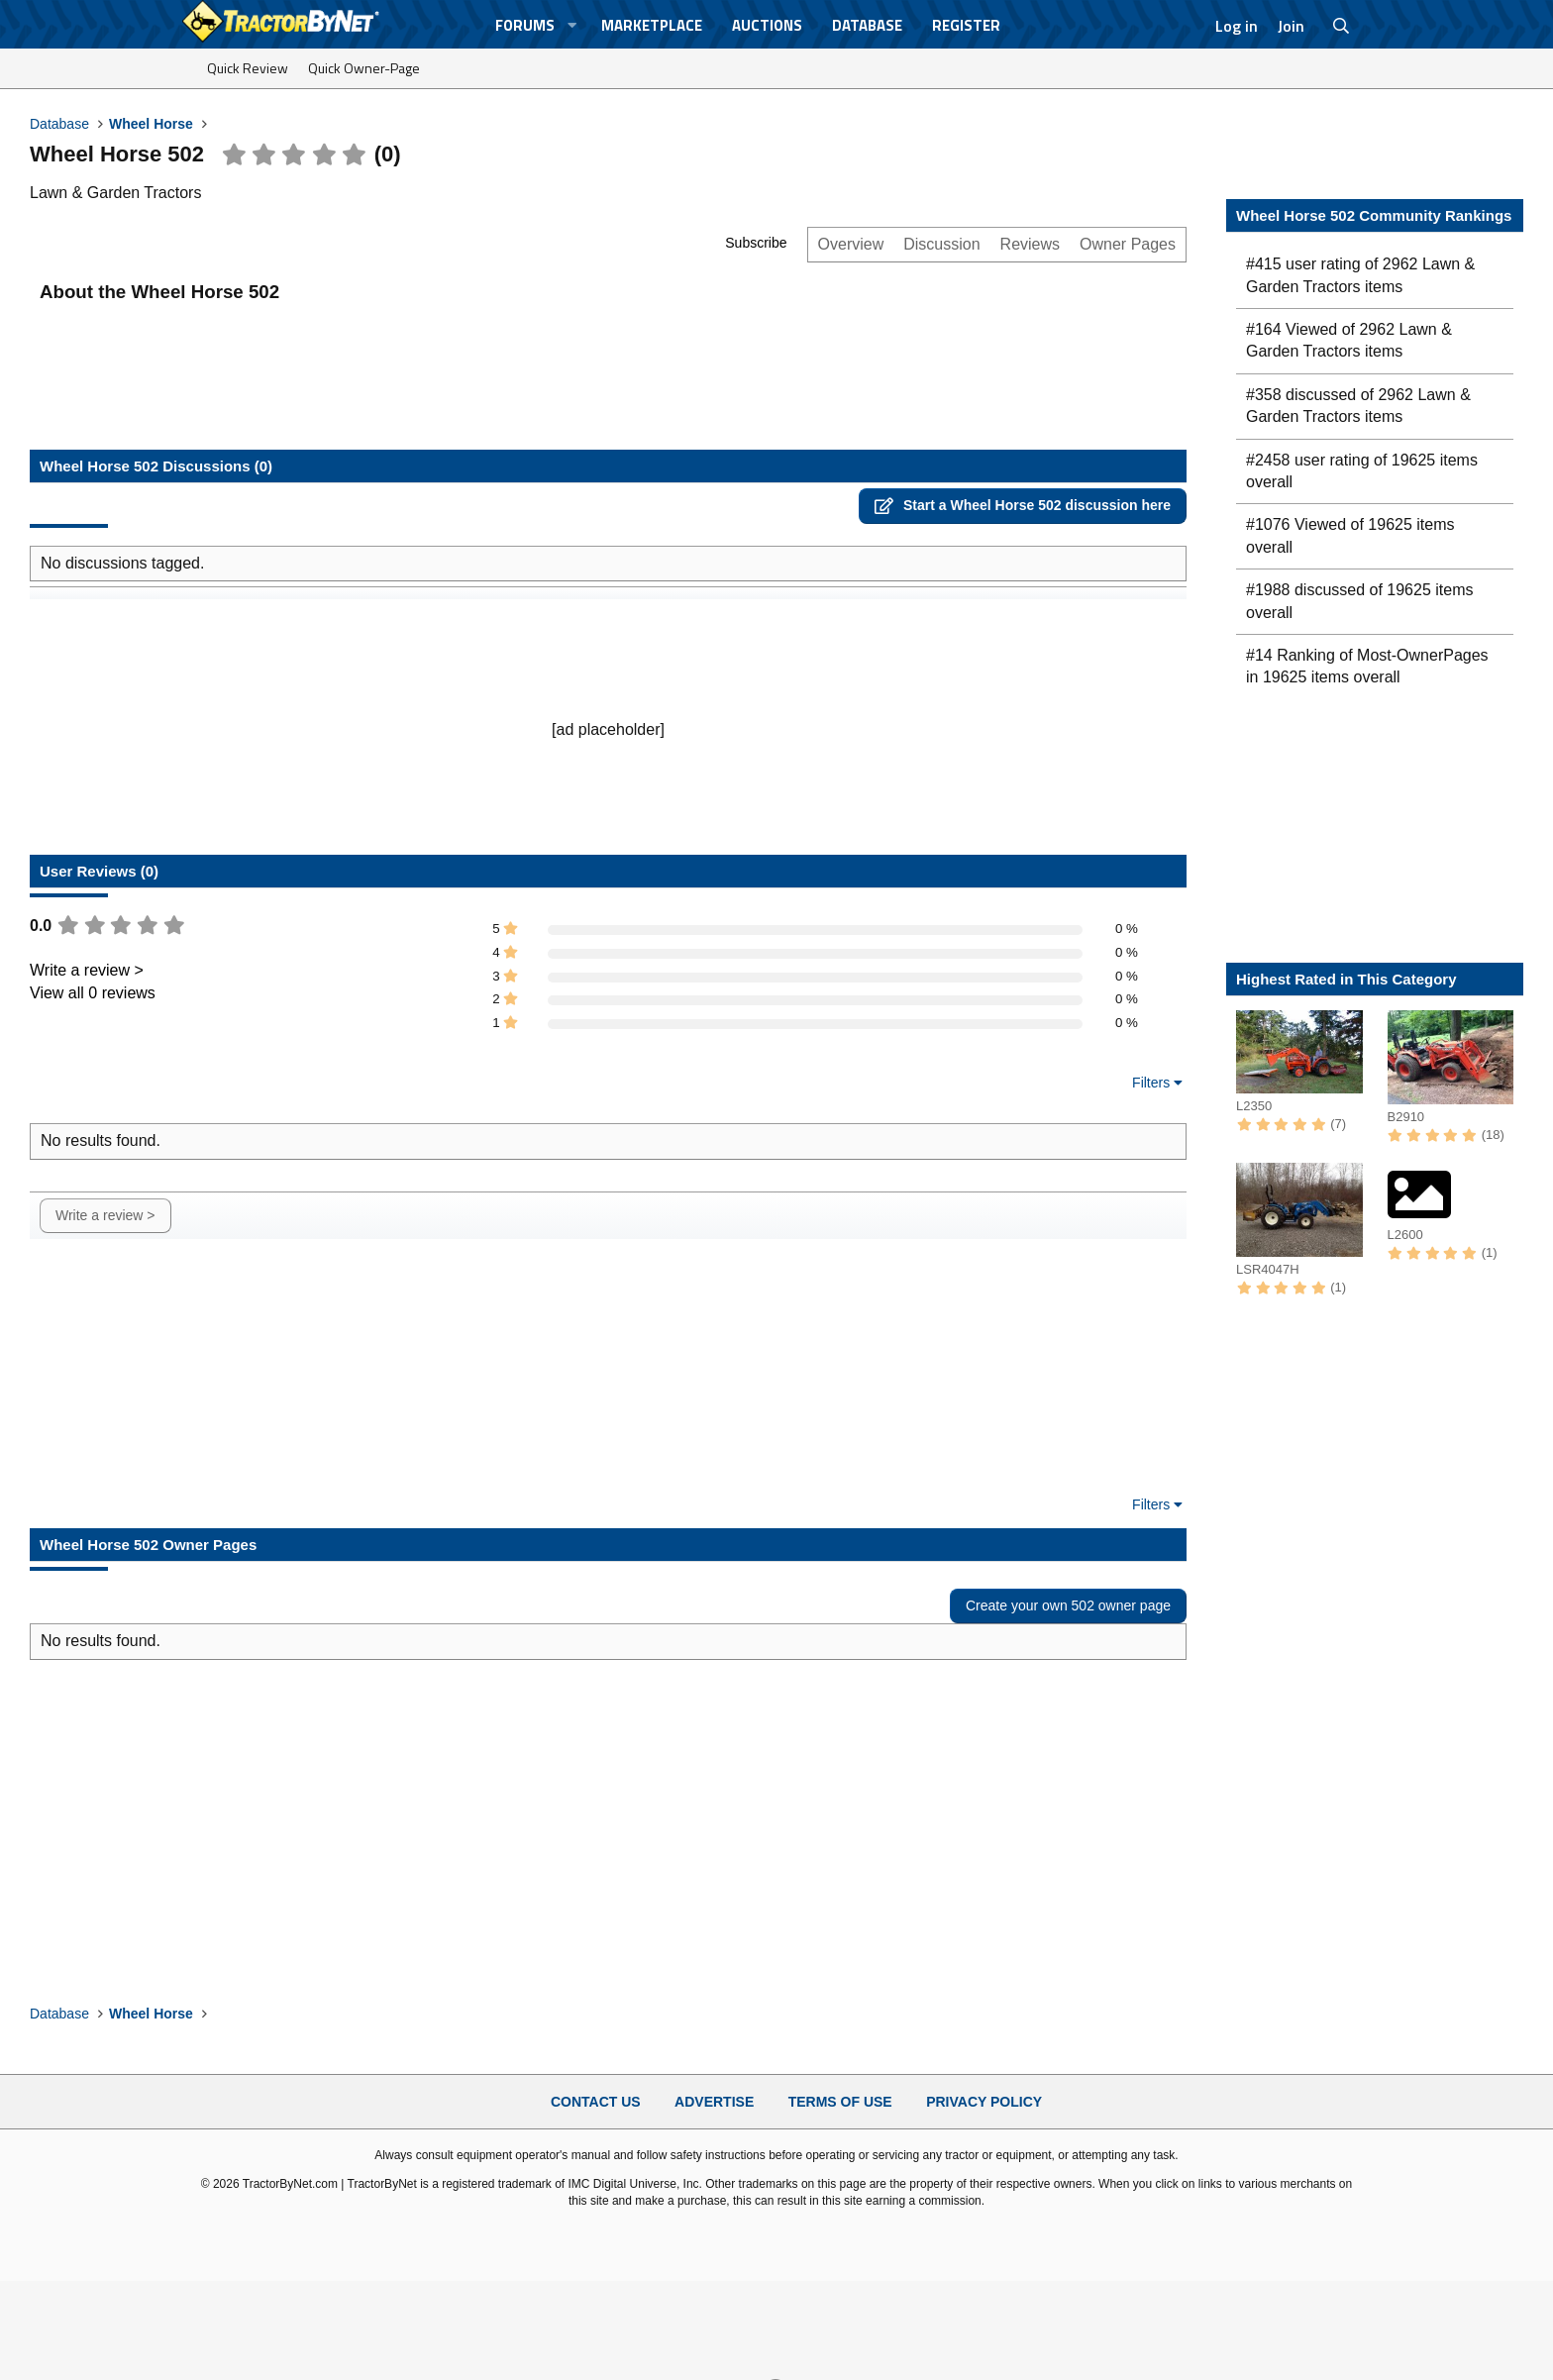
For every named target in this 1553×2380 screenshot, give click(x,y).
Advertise (714, 2102)
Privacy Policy (984, 2102)
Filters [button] (1151, 1082)
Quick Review (247, 67)
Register (966, 25)
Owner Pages (1128, 244)
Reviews (1030, 244)
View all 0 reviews (92, 992)
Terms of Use (840, 2102)
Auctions (767, 25)
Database (867, 25)
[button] (572, 25)
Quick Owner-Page (364, 67)
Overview (851, 244)
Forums (525, 25)
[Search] (1341, 26)
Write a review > (87, 970)
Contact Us (596, 2102)
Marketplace (651, 25)
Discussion (941, 244)
